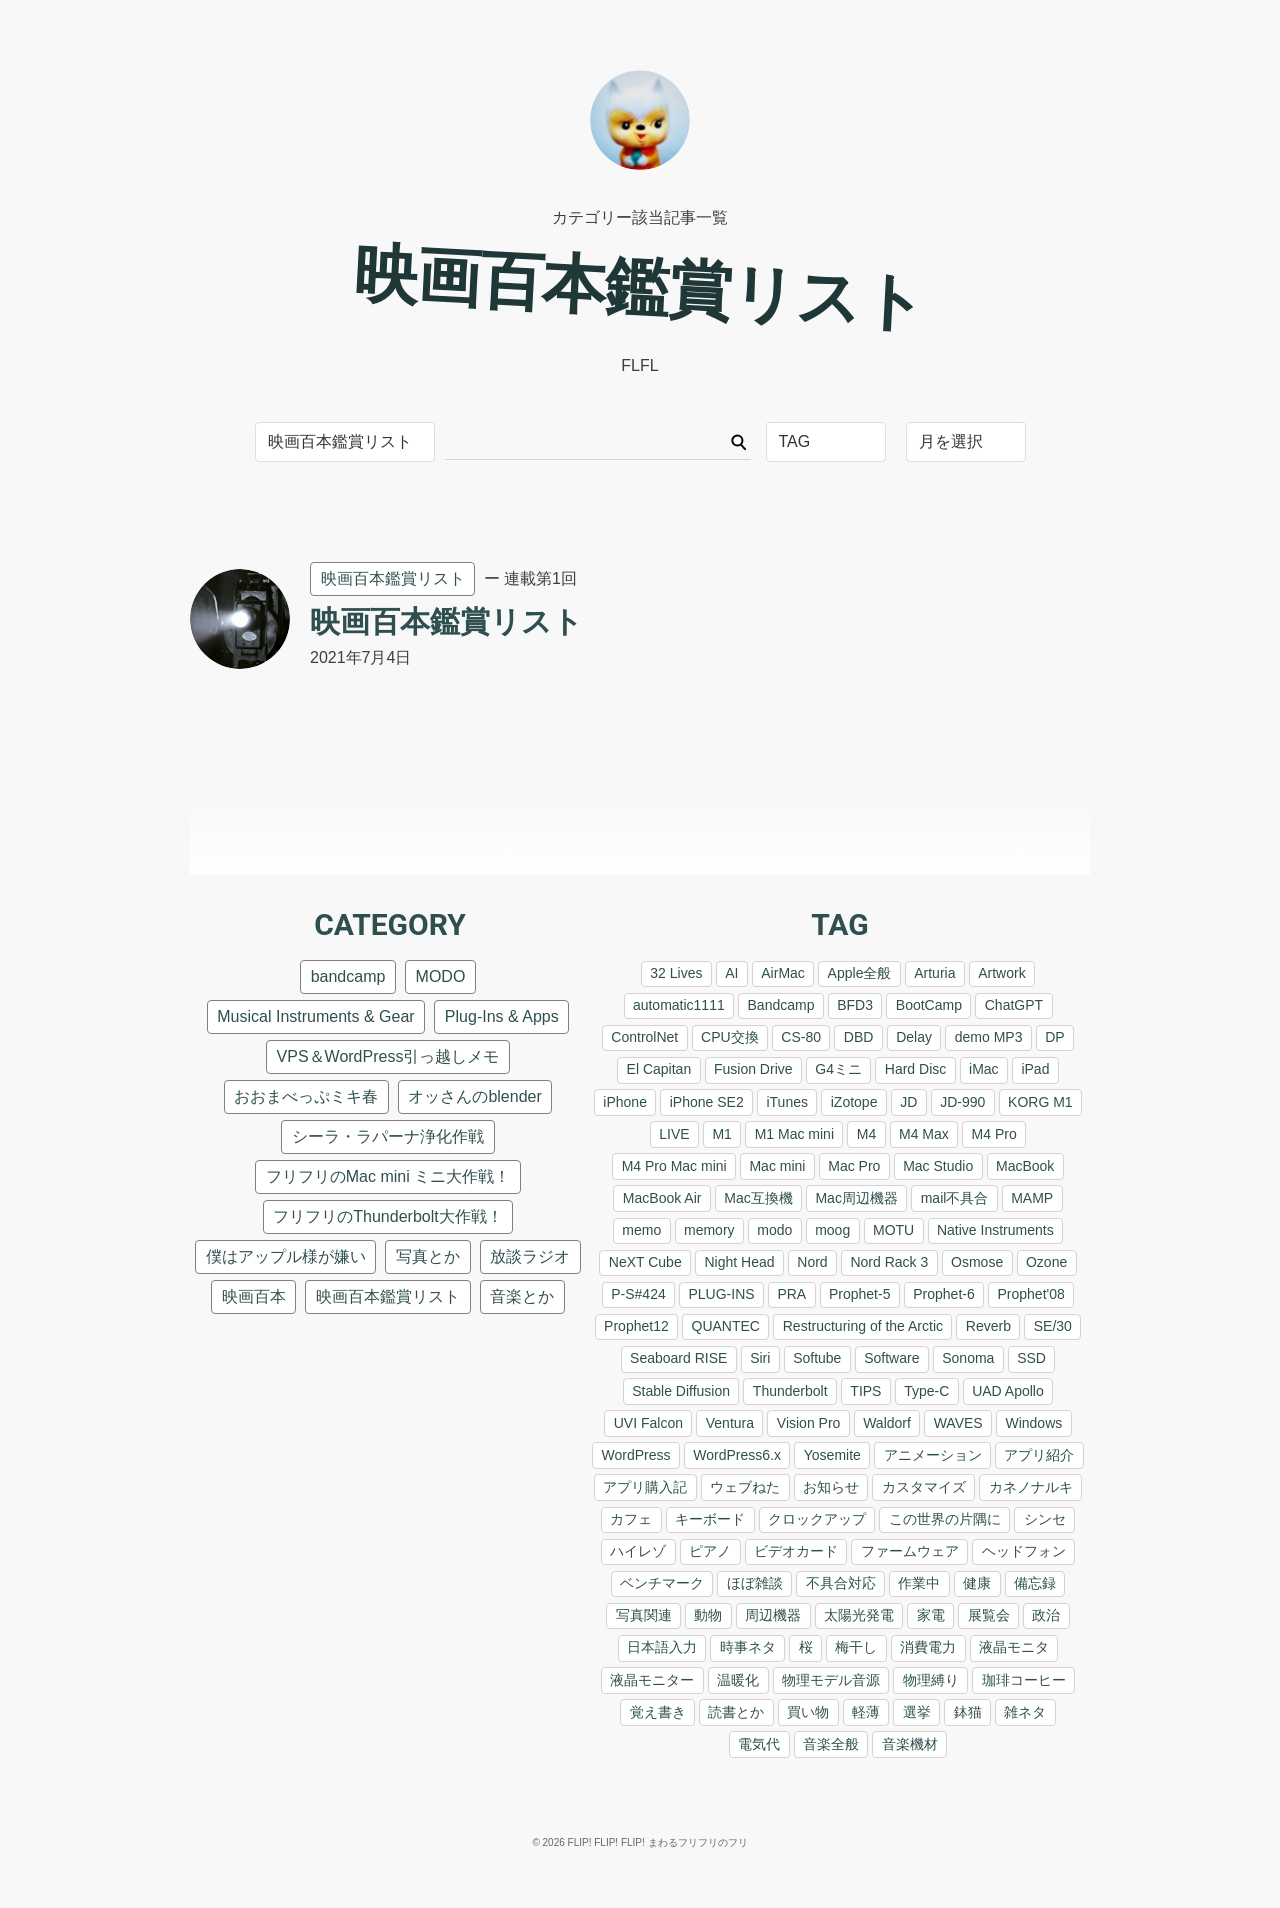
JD (908, 1102)
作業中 (919, 1583)
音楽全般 (831, 1744)
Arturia (934, 973)
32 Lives (676, 973)
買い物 (808, 1712)
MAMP (1032, 1198)
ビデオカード (796, 1551)
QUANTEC (726, 1326)
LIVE (674, 1134)
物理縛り (931, 1680)
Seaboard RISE (678, 1358)
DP (1054, 1037)
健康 (977, 1583)
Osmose (977, 1262)
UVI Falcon (648, 1423)
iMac (984, 1069)
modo (774, 1230)
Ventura (730, 1423)
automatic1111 (679, 1005)
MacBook (1025, 1166)
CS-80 (801, 1037)
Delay (914, 1037)
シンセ (1045, 1519)
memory (709, 1230)
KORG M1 (1040, 1102)
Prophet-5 (859, 1294)
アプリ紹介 (1039, 1455)
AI (731, 973)
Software (891, 1358)
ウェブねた (745, 1487)
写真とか (428, 1256)
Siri (760, 1358)
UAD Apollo (1008, 1391)
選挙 (917, 1712)
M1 (721, 1134)
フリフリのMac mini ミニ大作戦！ (388, 1176)
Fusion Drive (753, 1069)
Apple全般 (860, 973)
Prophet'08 (1031, 1294)
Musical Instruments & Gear (315, 1016)
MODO (441, 976)
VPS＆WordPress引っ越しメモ (388, 1056)
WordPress (636, 1455)
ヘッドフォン (1024, 1551)
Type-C (926, 1391)
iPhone (625, 1102)
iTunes (787, 1102)
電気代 (759, 1744)
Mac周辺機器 (856, 1198)
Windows (1033, 1423)
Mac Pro (854, 1166)
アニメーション (933, 1455)
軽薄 (866, 1712)
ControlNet (644, 1037)
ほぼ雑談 (755, 1583)
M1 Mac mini (794, 1134)
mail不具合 (955, 1198)
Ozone (1046, 1262)
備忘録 (1035, 1583)
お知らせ (831, 1487)
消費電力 (928, 1647)
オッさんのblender (474, 1096)
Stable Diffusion (681, 1391)
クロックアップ (817, 1519)
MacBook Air (662, 1198)
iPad (1035, 1069)
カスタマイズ (924, 1487)
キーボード (710, 1519)
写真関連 (644, 1615)
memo (641, 1230)
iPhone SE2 (707, 1102)
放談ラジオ (530, 1256)
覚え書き (658, 1712)
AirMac (783, 973)
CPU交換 (730, 1037)
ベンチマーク (662, 1583)
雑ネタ (1025, 1712)
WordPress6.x (737, 1455)
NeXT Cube (645, 1262)
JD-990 (962, 1102)
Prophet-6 (943, 1294)
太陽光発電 (859, 1615)
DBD (859, 1037)
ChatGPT (1014, 1005)
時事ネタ (748, 1647)
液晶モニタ (1014, 1647)
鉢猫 (968, 1712)
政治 (1046, 1615)
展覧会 (989, 1615)
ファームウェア (910, 1551)
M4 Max (924, 1134)
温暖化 (738, 1680)
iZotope (854, 1102)
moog (832, 1230)
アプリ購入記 (645, 1487)
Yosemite (832, 1455)
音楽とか (522, 1296)
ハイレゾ (638, 1551)
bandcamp (348, 976)
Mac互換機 (758, 1198)
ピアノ (710, 1551)
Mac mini (777, 1166)
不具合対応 (841, 1583)
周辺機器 (773, 1615)
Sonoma (968, 1358)
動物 (708, 1615)
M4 (866, 1134)
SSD (1031, 1358)
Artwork (1001, 973)
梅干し (856, 1647)
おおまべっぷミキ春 (306, 1096)
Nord (812, 1262)
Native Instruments (995, 1230)
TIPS (865, 1391)
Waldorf (887, 1423)
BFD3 (855, 1005)
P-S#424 (638, 1294)
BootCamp (929, 1005)
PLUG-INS (721, 1294)
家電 (931, 1615)
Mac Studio (938, 1166)
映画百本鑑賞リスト (393, 578)
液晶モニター (652, 1680)
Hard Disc (915, 1069)
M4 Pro (994, 1134)
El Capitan (659, 1069)
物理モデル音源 (831, 1680)
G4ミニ (838, 1069)
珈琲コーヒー (1024, 1680)
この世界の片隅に (945, 1519)
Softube (817, 1358)
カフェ (631, 1519)
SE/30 (1053, 1326)
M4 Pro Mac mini (674, 1166)
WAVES (958, 1423)
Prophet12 (636, 1326)
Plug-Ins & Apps (502, 1016)
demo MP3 (989, 1037)
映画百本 (254, 1296)
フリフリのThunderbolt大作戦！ (387, 1216)
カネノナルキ (1031, 1487)
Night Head (739, 1262)
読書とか (736, 1712)
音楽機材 (910, 1744)
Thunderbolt (790, 1391)
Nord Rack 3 (889, 1262)
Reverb (988, 1326)
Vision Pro (809, 1423)
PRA (791, 1294)
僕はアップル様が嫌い (286, 1256)
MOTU (893, 1230)
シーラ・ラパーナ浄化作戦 (388, 1136)
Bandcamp (781, 1005)
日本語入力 (662, 1647)
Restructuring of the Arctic (863, 1326)
